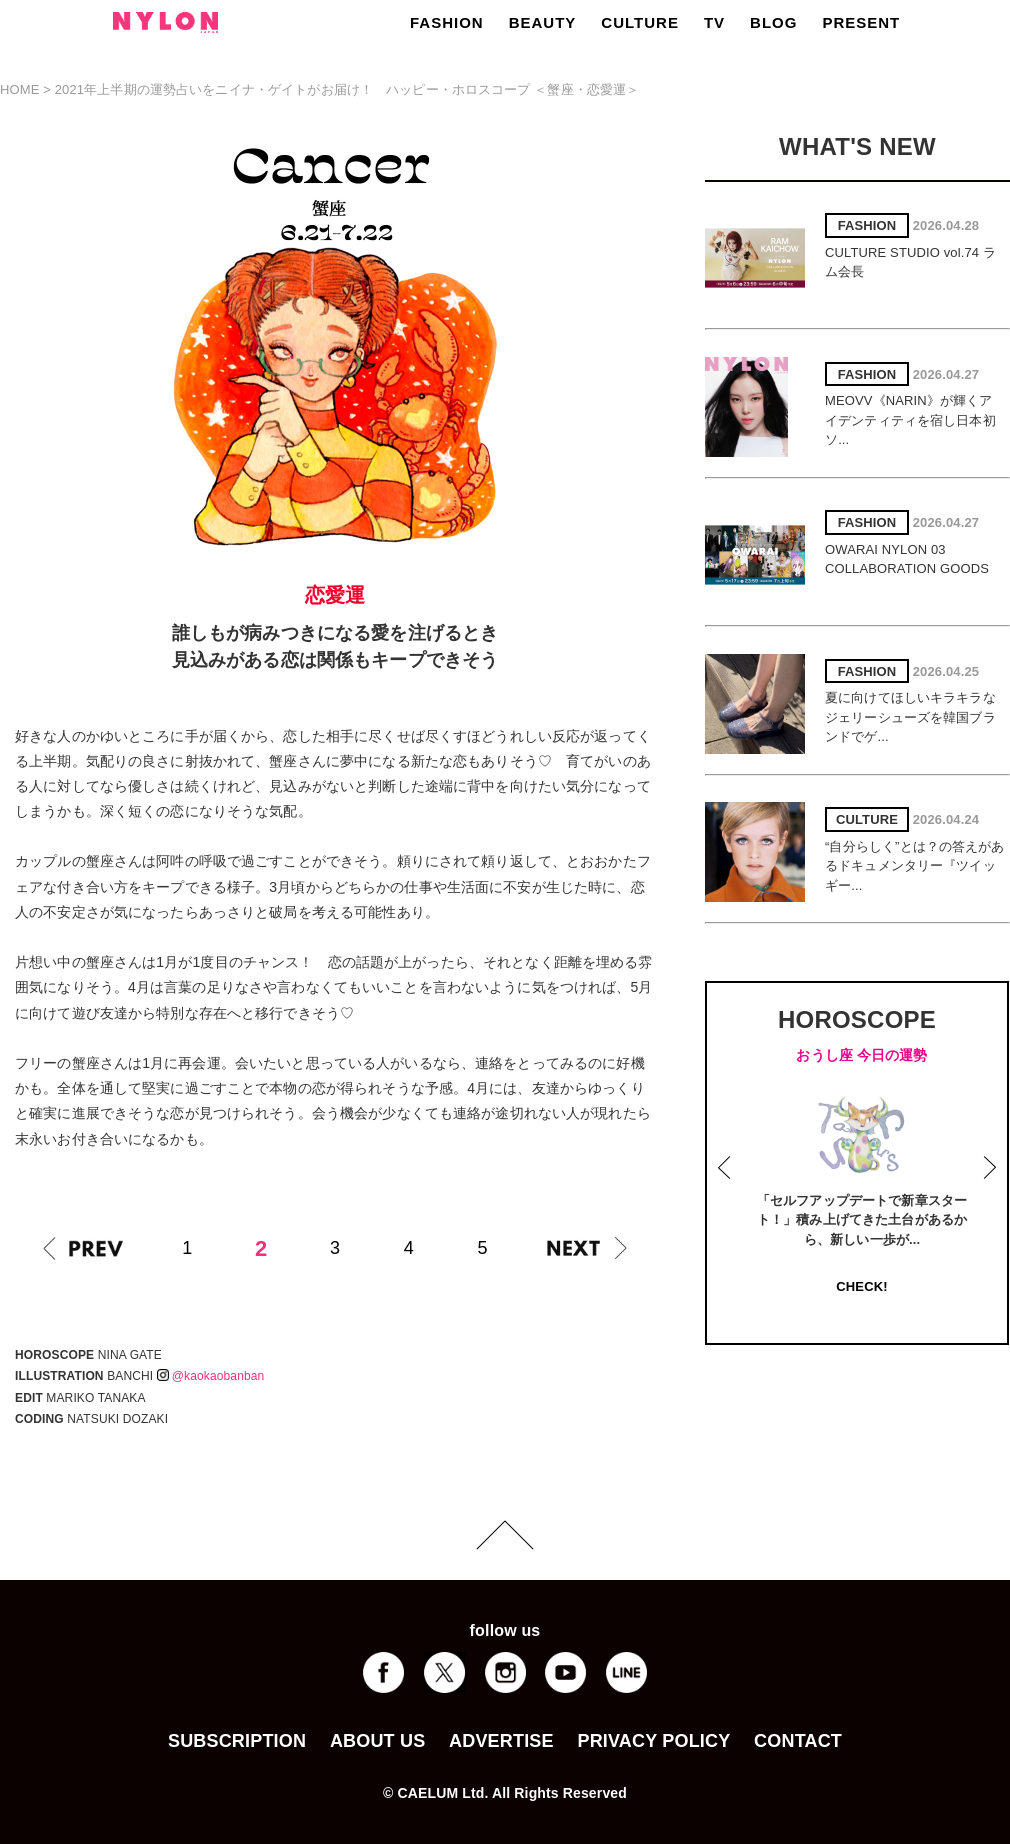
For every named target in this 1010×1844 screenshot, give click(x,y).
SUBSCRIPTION (237, 1741)
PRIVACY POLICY (653, 1741)
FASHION (447, 22)
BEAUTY (543, 22)
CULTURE (640, 22)
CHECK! (861, 1286)
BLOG (773, 22)
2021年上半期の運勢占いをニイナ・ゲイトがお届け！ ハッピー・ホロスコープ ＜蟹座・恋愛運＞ (347, 89)
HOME (20, 89)
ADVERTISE (501, 1741)
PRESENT (861, 22)
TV (714, 22)
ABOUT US (377, 1741)
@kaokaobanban (211, 1376)
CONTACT (798, 1741)
